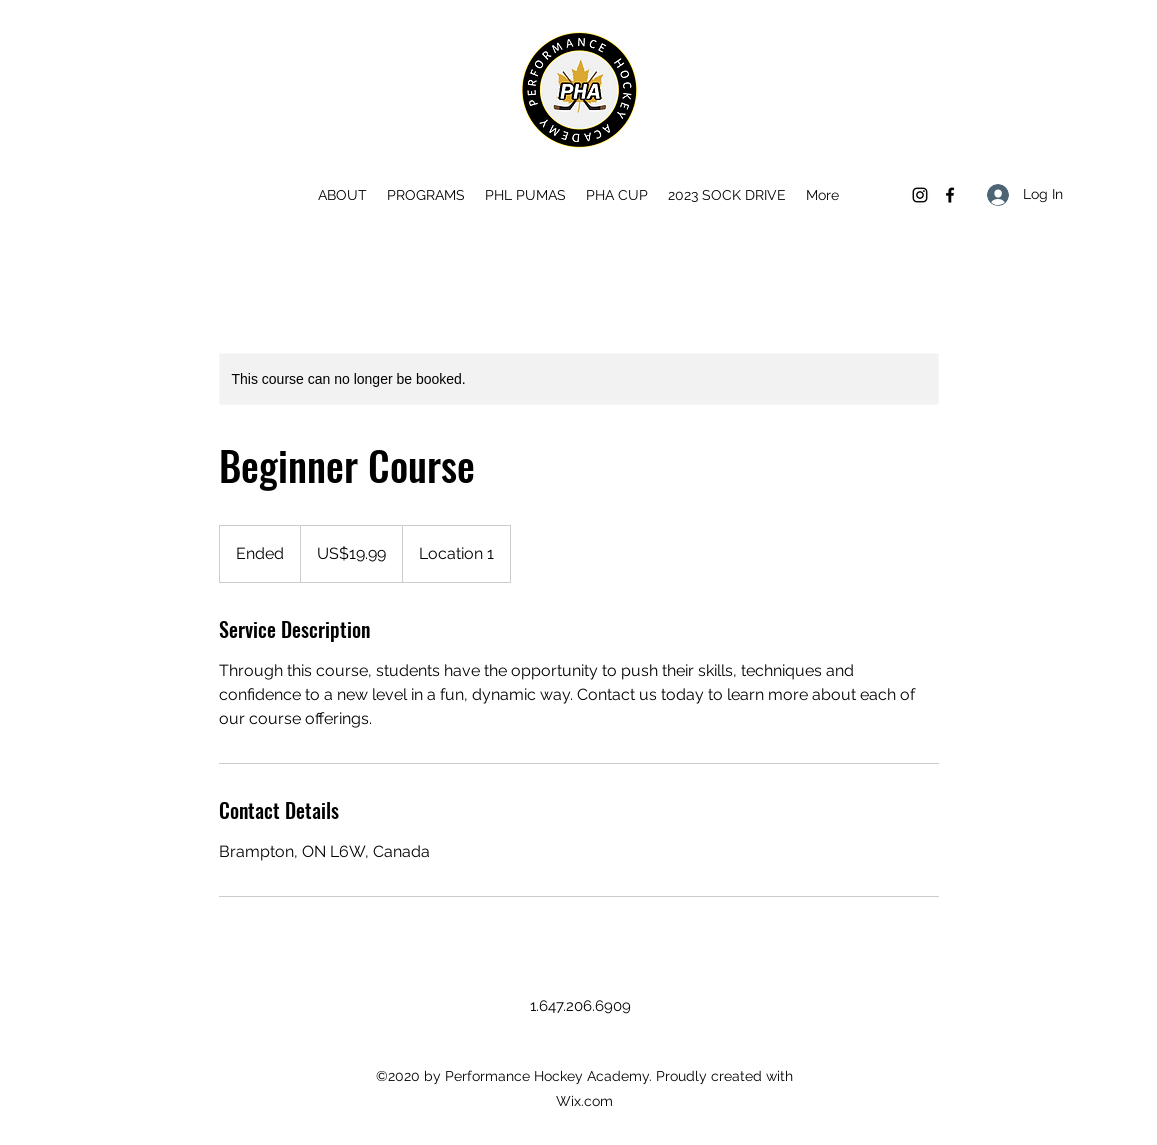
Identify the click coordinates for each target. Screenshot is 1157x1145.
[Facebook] (950, 195)
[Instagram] (920, 195)
